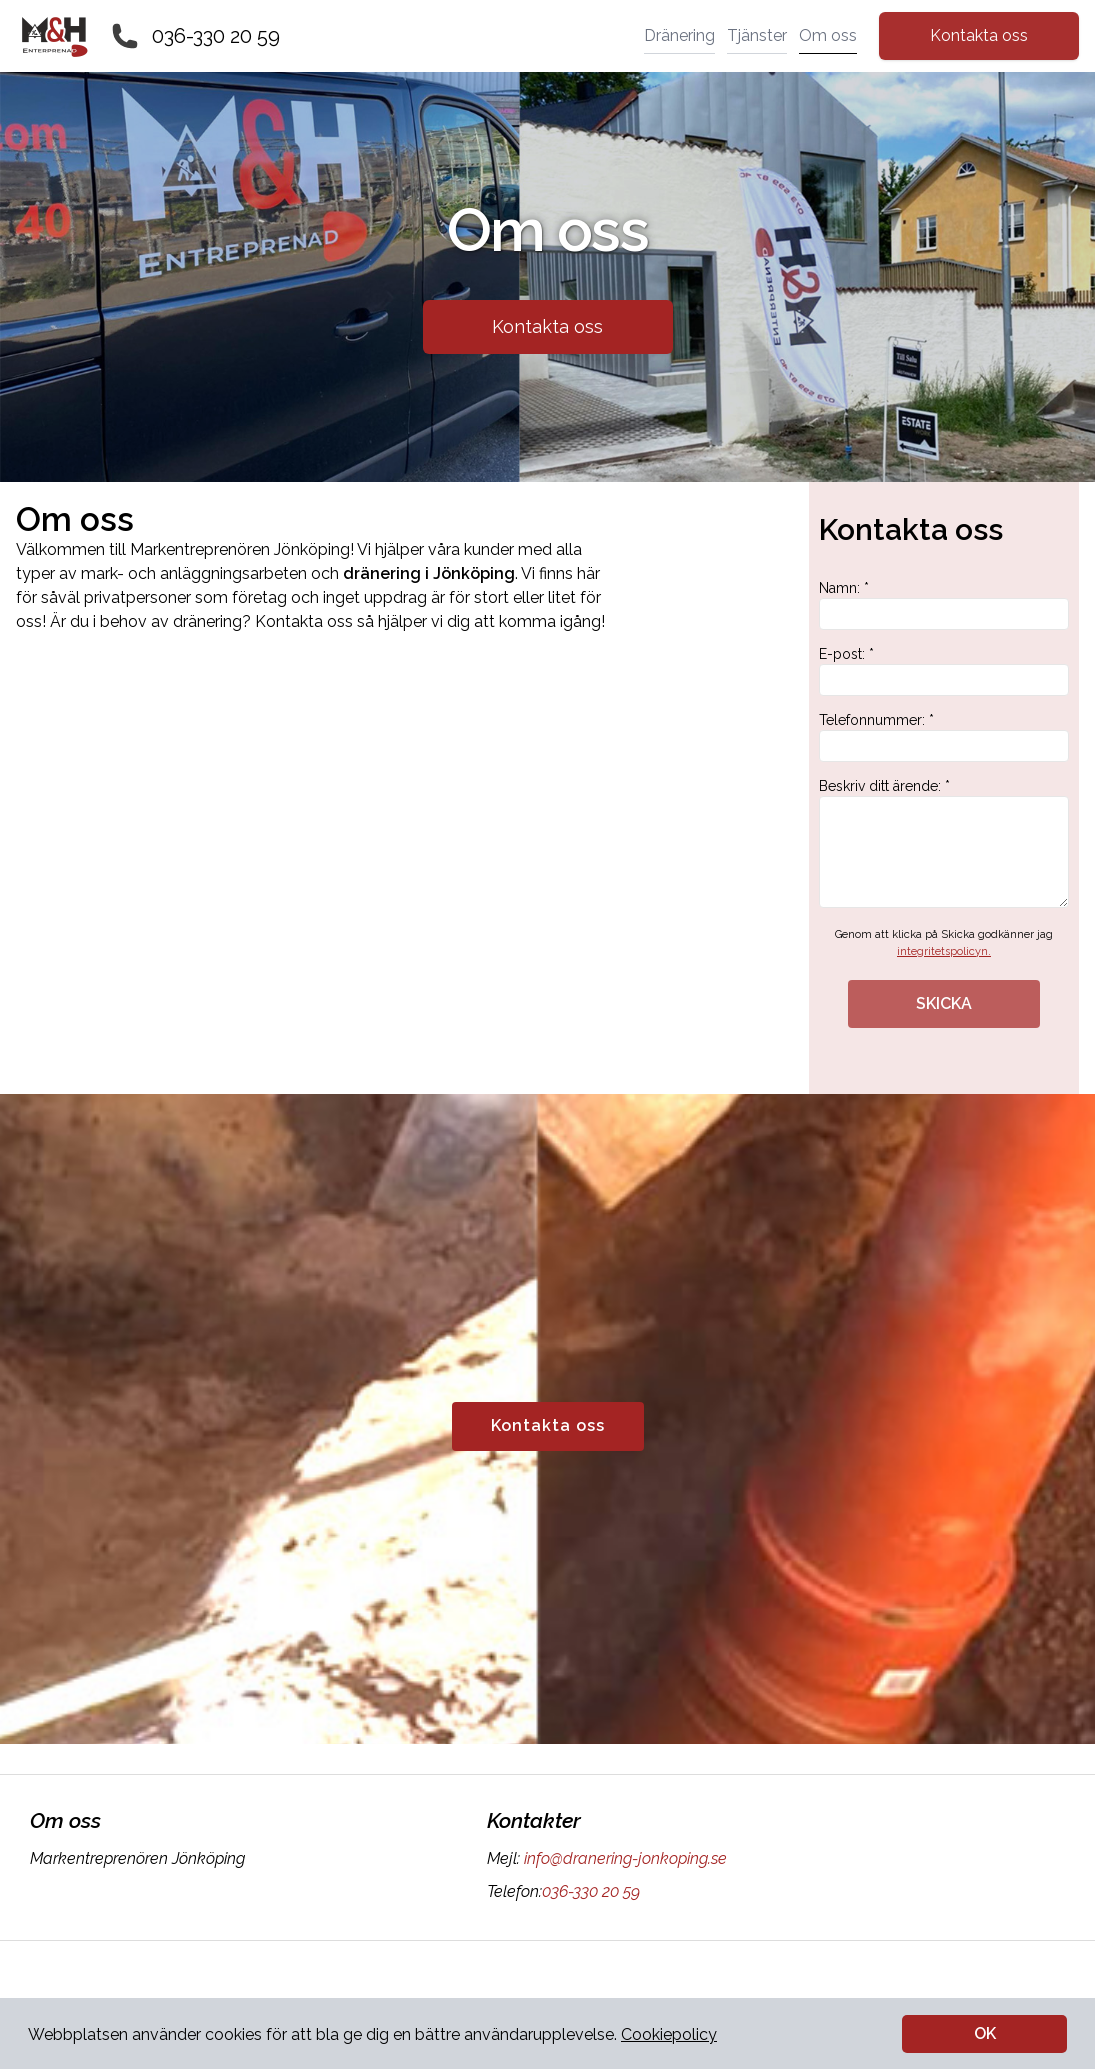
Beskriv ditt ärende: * (944, 843)
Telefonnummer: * (944, 737)
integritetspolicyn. (944, 951)
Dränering (679, 35)
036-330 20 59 (216, 36)
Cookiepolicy (669, 2034)
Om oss (828, 35)
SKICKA (944, 1003)
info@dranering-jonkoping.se (623, 1858)
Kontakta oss (979, 35)
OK (985, 2033)
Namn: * (944, 605)
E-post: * (944, 671)
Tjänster (757, 35)
